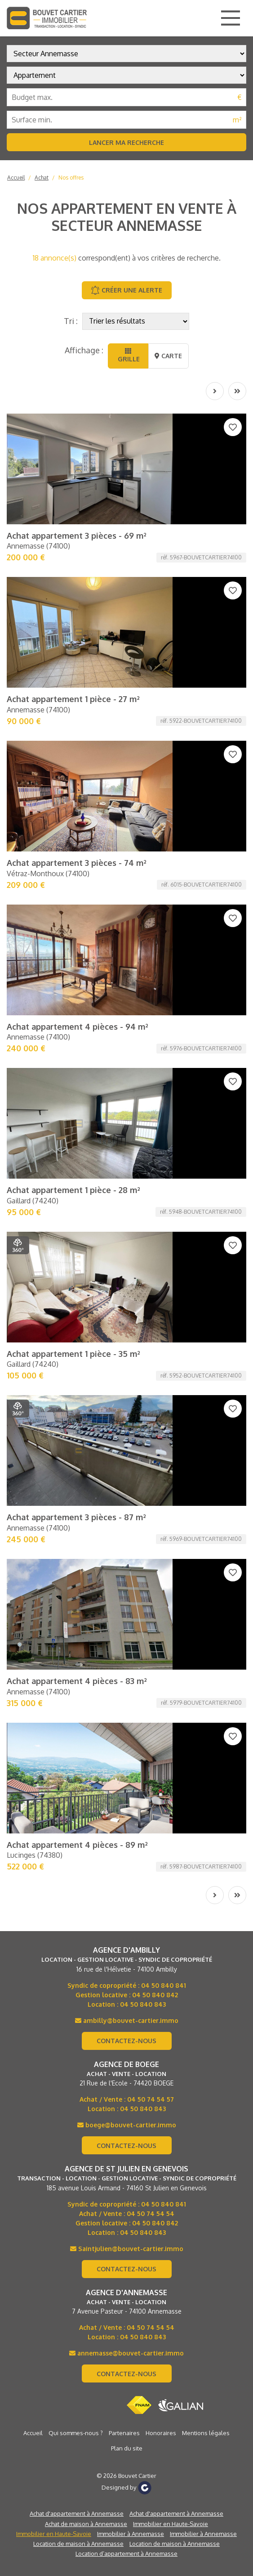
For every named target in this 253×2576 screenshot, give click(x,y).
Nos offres (71, 177)
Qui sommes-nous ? (76, 1533)
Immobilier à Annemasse (130, 1634)
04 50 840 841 (163, 1086)
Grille (128, 355)
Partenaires (124, 1533)
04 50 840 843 (143, 1105)
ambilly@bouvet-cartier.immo (126, 1121)
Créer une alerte (126, 290)
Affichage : (84, 350)
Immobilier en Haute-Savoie (170, 1624)
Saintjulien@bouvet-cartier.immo (126, 1349)
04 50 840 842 (155, 1095)
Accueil (16, 177)
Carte (168, 356)
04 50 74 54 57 (150, 1200)
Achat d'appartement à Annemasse (77, 1614)
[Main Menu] (230, 18)
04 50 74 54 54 (150, 1314)
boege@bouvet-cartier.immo (126, 1225)
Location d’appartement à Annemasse (126, 1654)
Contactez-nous (126, 1141)
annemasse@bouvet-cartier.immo (126, 1454)
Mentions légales (206, 1533)
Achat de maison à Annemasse (86, 1624)
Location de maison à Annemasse (78, 1644)
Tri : (71, 321)
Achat (42, 177)
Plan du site (126, 1549)
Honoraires (161, 1533)
